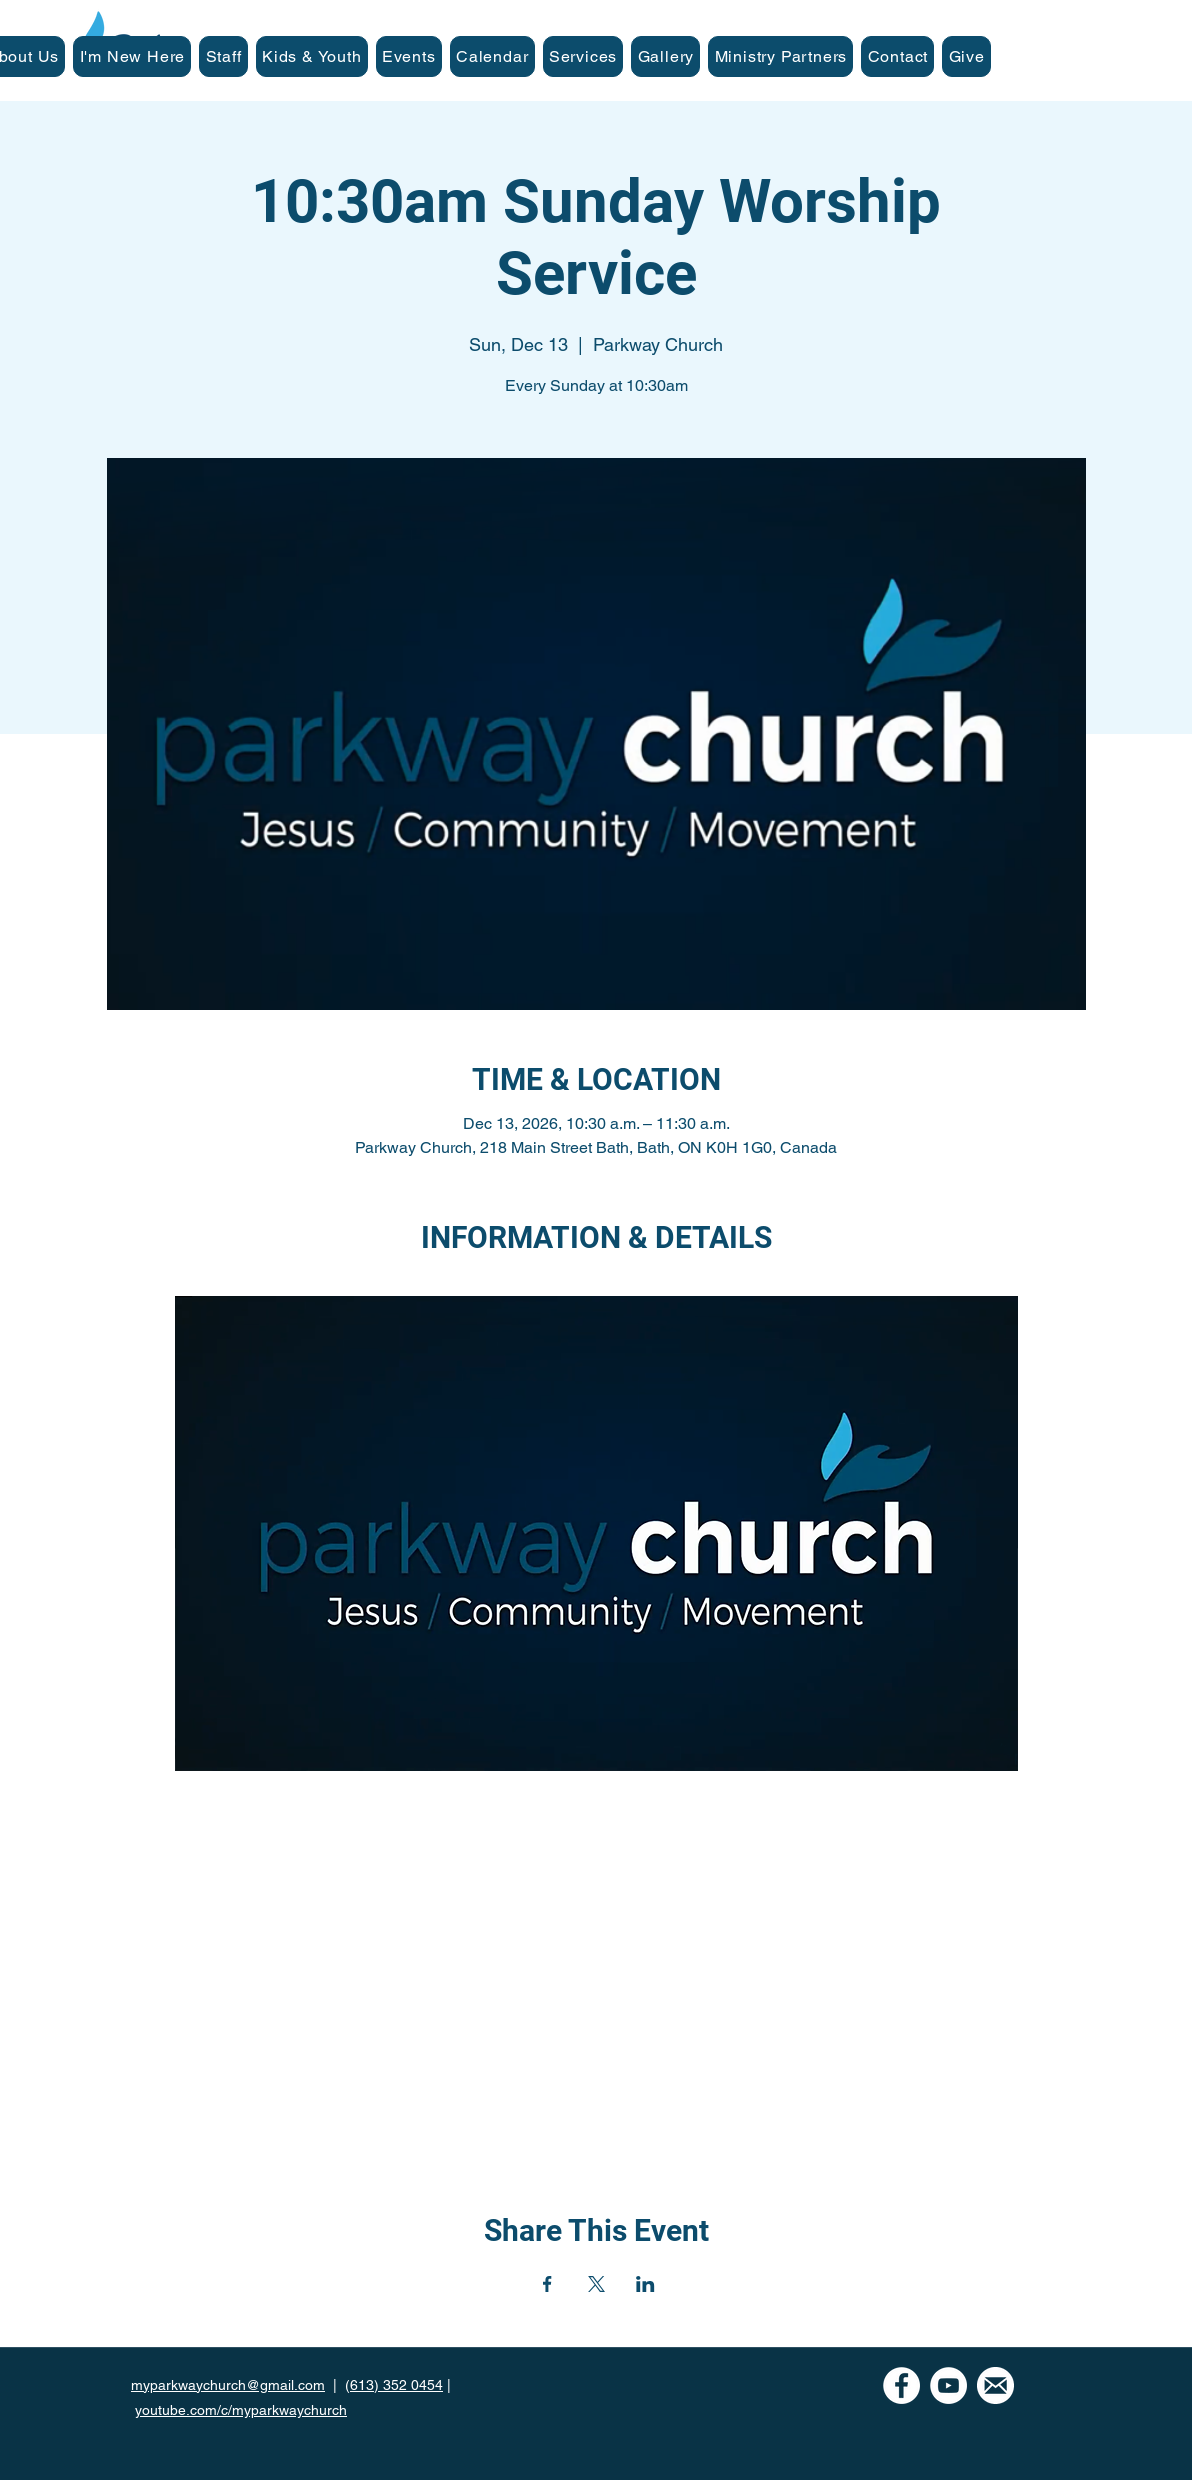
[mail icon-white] (995, 2385)
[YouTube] (948, 2385)
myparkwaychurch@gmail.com (228, 2385)
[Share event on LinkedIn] (645, 2284)
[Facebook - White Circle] (901, 2385)
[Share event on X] (596, 2284)
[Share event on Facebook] (547, 2284)
